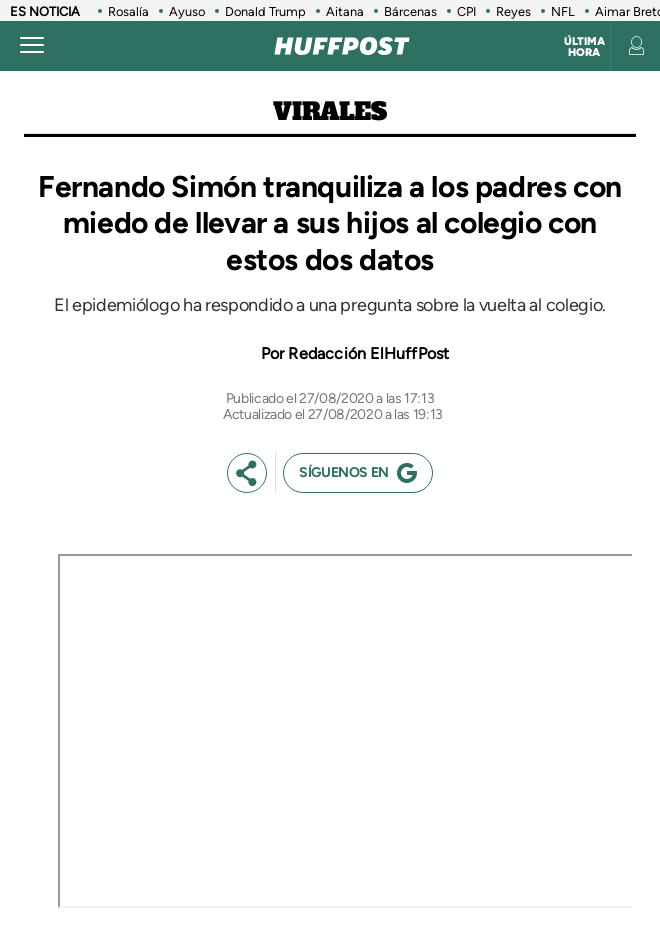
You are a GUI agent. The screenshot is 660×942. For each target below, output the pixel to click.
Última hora (584, 47)
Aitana (345, 11)
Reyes (513, 11)
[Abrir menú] (32, 46)
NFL (563, 11)
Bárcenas (410, 11)
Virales (329, 111)
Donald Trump (265, 11)
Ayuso (187, 11)
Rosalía (128, 11)
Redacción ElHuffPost (368, 353)
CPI (466, 11)
